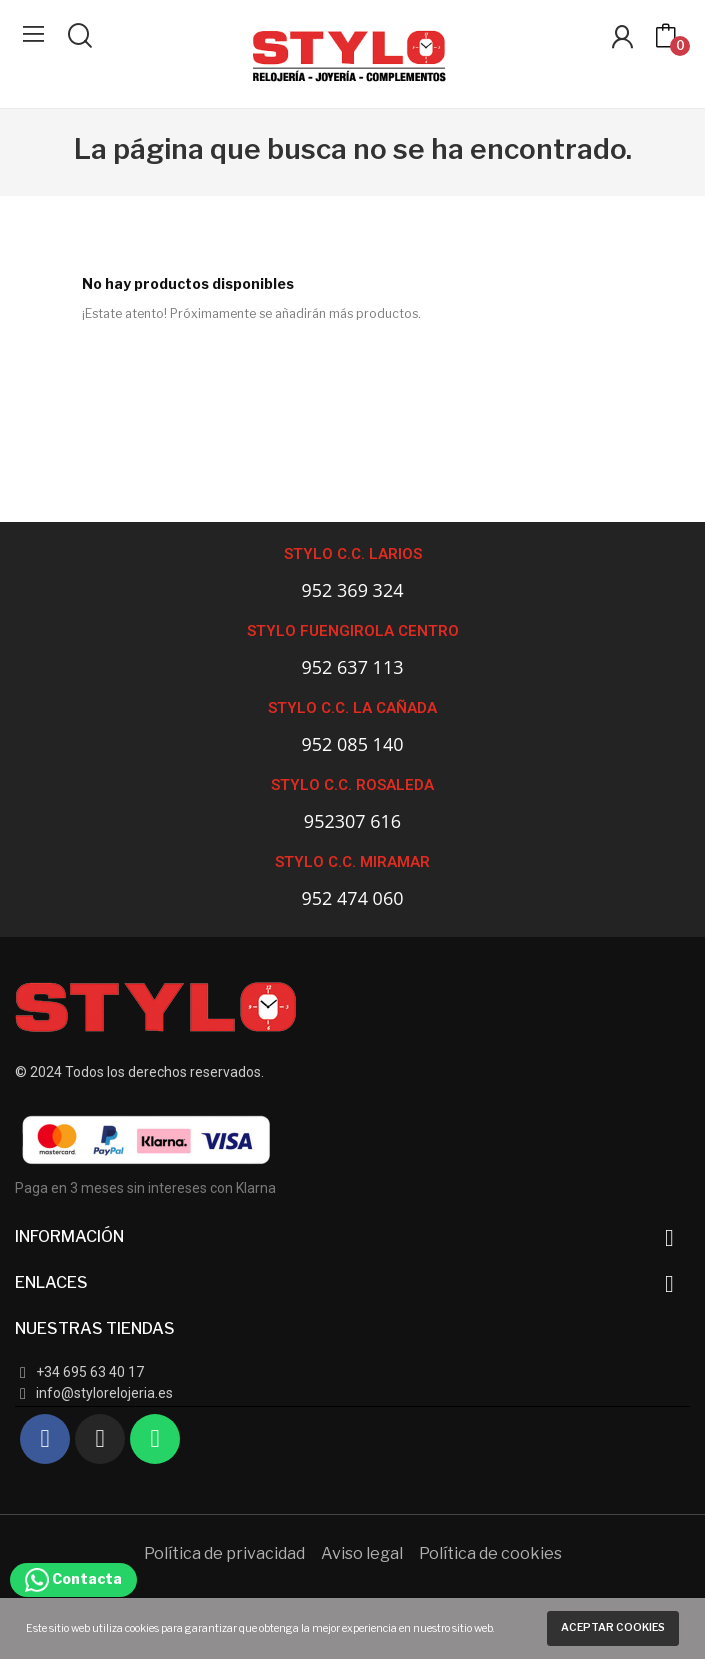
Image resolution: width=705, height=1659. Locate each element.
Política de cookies (490, 1553)
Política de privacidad (224, 1553)
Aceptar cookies (613, 1627)
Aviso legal (362, 1553)
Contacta (73, 1578)
